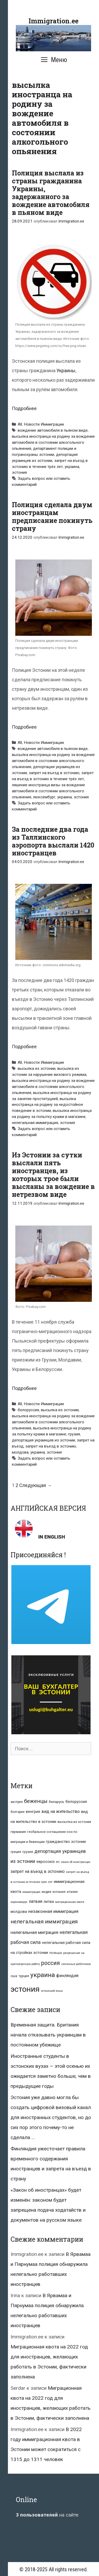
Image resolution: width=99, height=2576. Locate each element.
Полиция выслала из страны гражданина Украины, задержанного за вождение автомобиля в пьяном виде (50, 193)
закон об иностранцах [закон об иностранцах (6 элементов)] (75, 1862)
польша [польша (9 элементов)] (55, 1953)
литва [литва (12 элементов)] (49, 1901)
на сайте (47, 2515)
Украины (66, 370)
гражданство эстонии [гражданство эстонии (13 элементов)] (66, 1841)
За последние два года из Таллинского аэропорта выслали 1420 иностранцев (53, 841)
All (20, 424)
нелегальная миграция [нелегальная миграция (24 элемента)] (34, 1932)
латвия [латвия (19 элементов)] (35, 1901)
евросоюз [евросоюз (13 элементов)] (45, 1861)
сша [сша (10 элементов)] (14, 1976)
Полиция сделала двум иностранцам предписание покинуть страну (52, 516)
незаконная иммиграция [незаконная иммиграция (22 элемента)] (53, 1911)
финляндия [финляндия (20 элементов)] (67, 1975)
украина (72, 466)
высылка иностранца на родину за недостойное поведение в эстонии (47, 1104)
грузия (74, 1434)
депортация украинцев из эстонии (43, 1440)
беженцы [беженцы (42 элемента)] (36, 1801)
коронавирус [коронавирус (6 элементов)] (19, 1902)
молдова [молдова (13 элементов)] (19, 1911)
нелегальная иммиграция (35, 1122)
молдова (20, 1452)
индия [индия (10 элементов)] (46, 1892)
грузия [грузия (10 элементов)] (27, 1852)
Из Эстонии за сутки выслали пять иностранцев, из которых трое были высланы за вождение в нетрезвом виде (53, 1175)
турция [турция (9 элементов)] (23, 1976)
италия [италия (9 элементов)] (72, 1892)
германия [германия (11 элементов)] (18, 1832)
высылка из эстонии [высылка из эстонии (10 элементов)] (74, 1822)
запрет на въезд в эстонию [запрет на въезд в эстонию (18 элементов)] (38, 1871)
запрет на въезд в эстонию (54, 772)
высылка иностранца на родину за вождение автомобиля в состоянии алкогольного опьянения (53, 442)
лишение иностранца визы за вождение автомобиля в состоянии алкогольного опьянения (48, 791)
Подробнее (24, 408)
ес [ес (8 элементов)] (58, 1862)
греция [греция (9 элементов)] (16, 1852)
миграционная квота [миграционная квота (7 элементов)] (69, 1902)
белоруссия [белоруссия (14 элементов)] (76, 1801)
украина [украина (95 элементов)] (42, 1975)
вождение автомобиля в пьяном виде (53, 430)
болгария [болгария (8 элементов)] (18, 1812)
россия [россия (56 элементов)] (50, 1963)
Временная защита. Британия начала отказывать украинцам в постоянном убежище (48, 2035)
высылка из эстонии (36, 1068)
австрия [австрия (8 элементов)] (17, 1802)
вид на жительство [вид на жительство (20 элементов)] (60, 1811)
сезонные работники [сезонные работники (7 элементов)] (76, 1964)
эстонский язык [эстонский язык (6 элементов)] (52, 1991)
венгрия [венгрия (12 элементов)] (33, 1811)
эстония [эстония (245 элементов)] (25, 1989)
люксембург (44, 797)
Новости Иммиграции (44, 424)
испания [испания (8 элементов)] (59, 1892)
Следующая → (35, 1485)
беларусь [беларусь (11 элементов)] (56, 1802)
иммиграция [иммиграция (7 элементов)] (31, 1892)
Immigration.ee (53, 21)
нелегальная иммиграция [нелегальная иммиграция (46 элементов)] (44, 1921)
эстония (19, 472)
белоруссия (28, 1410)
